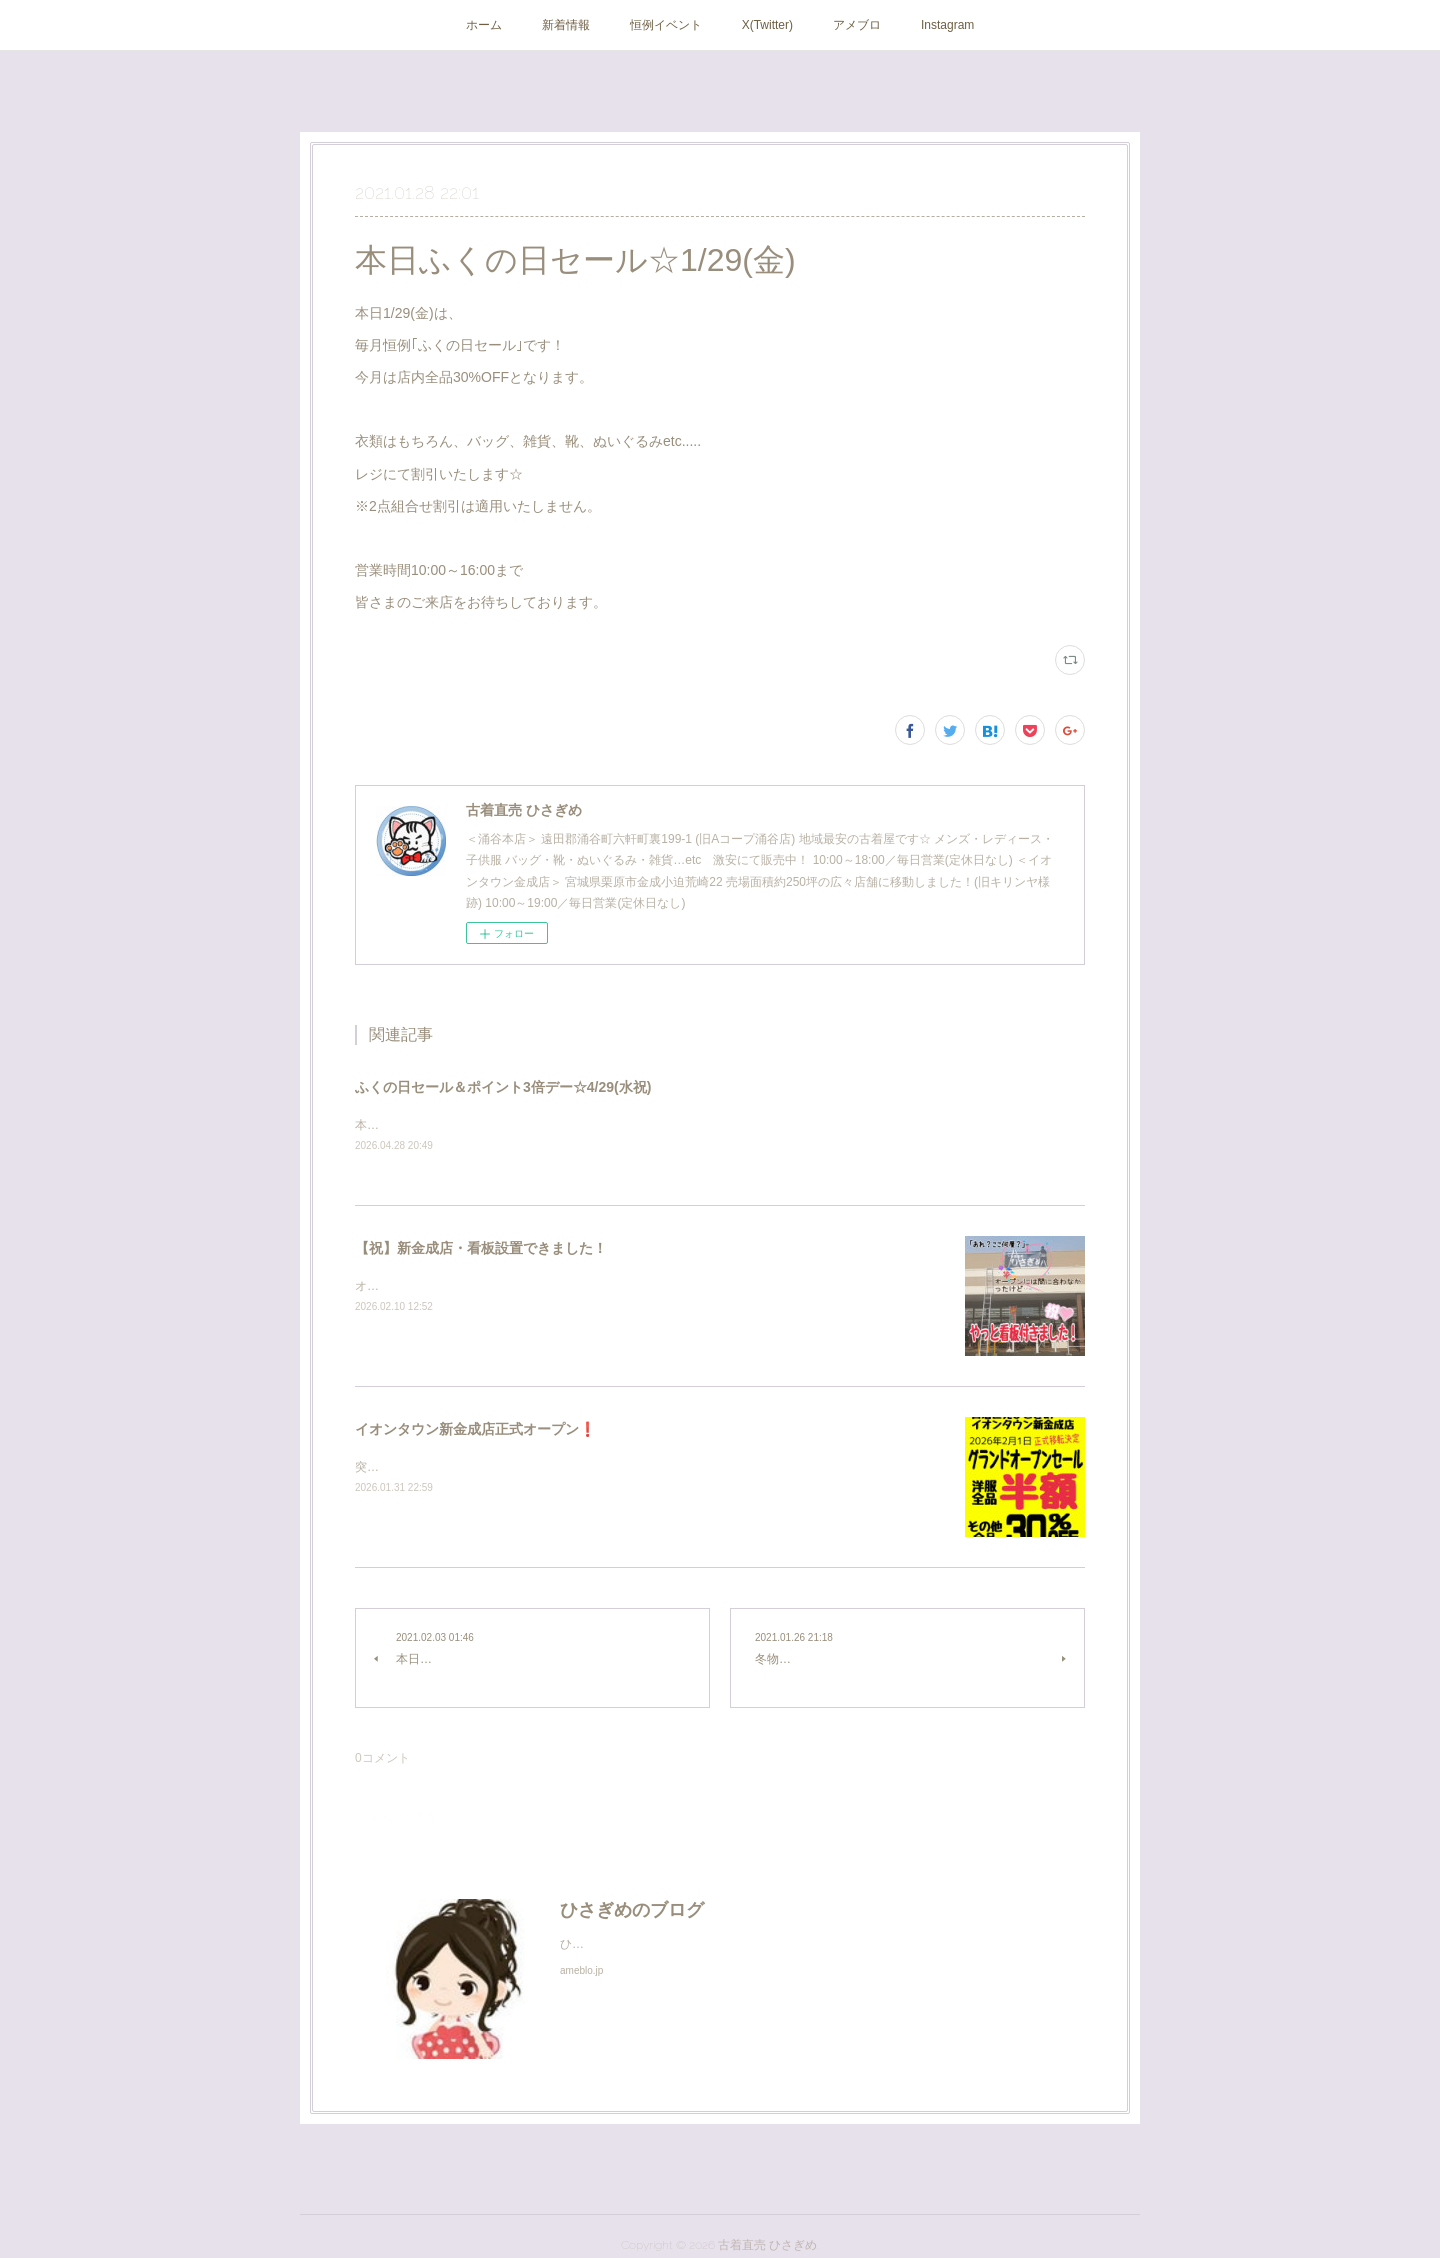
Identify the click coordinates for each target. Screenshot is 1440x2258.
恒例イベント (666, 25)
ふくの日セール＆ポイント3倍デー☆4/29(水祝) (503, 1087)
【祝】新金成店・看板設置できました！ (481, 1250)
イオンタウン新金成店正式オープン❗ (475, 1431)
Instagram (947, 25)
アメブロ (857, 25)
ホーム (484, 25)
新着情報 (566, 25)
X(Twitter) (767, 25)
